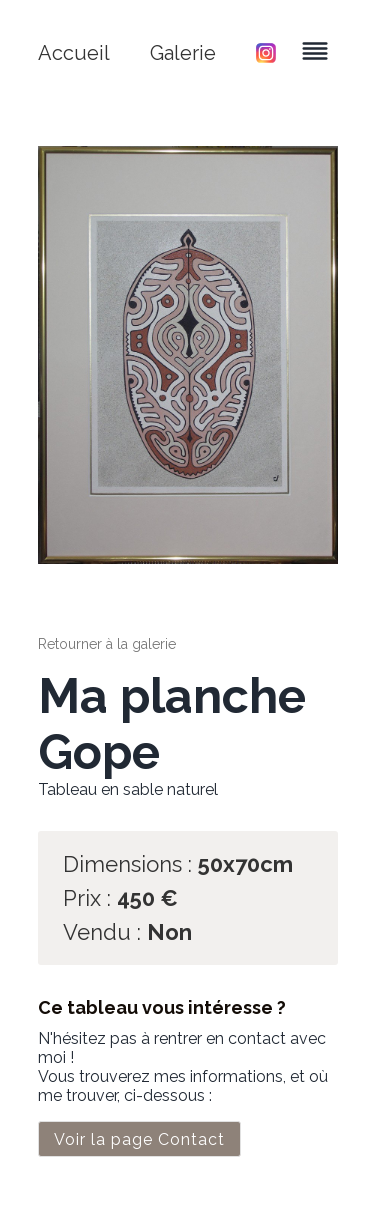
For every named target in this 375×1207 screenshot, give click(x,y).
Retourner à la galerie (107, 644)
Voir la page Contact (139, 1139)
